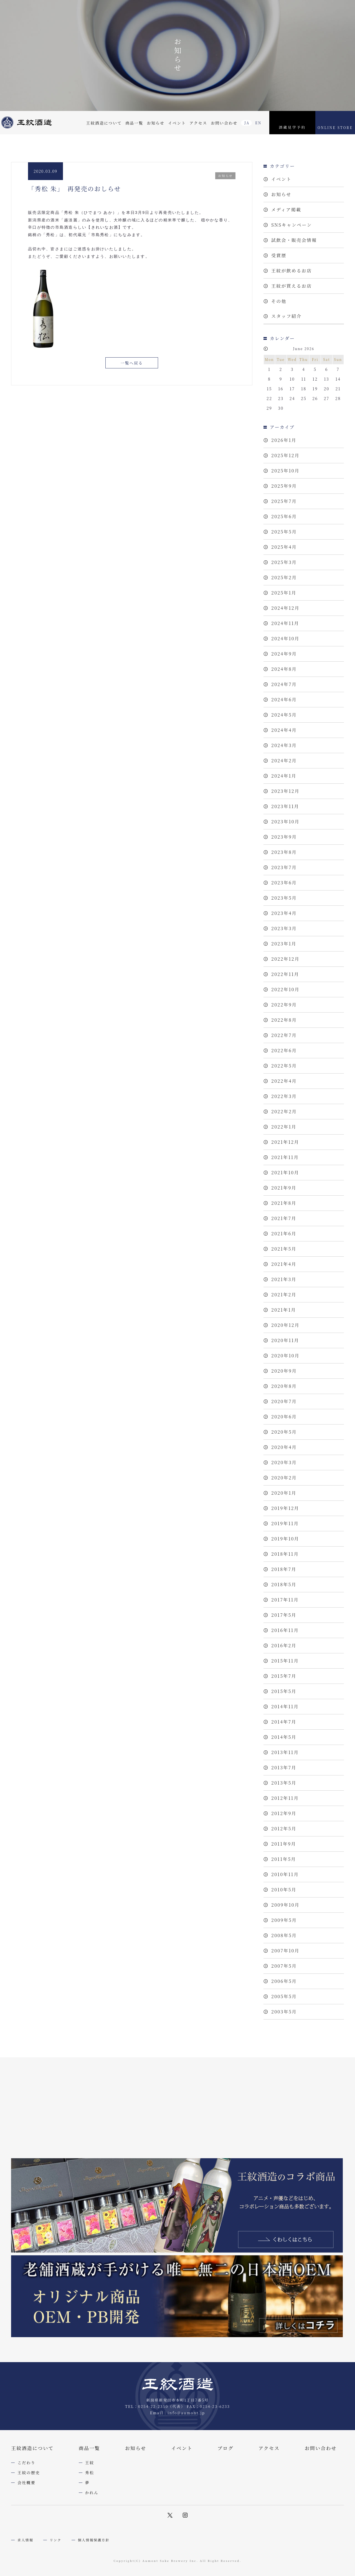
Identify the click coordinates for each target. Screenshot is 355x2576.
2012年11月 (285, 1798)
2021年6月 (283, 1233)
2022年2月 (284, 1111)
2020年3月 (284, 1462)
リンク (56, 2539)
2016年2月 (283, 1645)
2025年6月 (284, 516)
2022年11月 (285, 974)
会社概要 (26, 2482)
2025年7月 (284, 501)
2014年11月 (285, 1706)
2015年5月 (283, 1691)
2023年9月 (284, 837)
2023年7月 (284, 867)
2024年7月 (284, 684)
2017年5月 (283, 1615)
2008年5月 (284, 1935)
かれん (92, 2492)
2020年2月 (284, 1477)
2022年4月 (284, 1081)
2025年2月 (284, 577)
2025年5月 (284, 531)
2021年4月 (283, 1264)
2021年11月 (285, 1157)
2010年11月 (285, 1874)
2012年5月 (283, 1828)
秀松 (89, 2472)
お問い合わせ (224, 123)
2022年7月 (284, 1035)
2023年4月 (284, 913)
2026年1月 (283, 440)
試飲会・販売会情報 (294, 240)
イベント (177, 123)
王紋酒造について (104, 123)
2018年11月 (285, 1554)
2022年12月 (285, 959)
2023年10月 (285, 821)
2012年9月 (283, 1813)
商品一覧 (134, 123)
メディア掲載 (286, 209)
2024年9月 (284, 654)
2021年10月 (285, 1172)
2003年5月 (284, 2011)
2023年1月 (283, 943)
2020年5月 (284, 1432)
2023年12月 (285, 791)
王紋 (89, 2462)
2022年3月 (284, 1096)
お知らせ (155, 123)
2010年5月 (283, 1889)
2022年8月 (284, 1020)
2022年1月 (283, 1126)
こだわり (26, 2462)
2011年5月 (283, 1859)
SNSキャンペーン (291, 225)
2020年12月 (285, 1325)
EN (258, 122)
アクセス (198, 123)
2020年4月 (284, 1447)
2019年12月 (285, 1508)
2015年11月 (285, 1661)
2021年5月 (283, 1249)
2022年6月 (284, 1050)
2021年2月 (283, 1294)
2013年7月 (283, 1767)
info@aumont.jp (186, 2412)
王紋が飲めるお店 (291, 270)
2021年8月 (283, 1203)
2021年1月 (283, 1310)
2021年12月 (285, 1142)
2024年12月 (285, 608)
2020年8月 (284, 1386)
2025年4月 (284, 547)
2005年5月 (284, 1996)
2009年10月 (285, 1905)
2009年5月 (284, 1920)
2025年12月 (285, 455)
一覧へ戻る (131, 363)
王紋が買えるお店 (291, 286)
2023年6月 (284, 882)
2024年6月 (284, 699)
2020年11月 (285, 1340)
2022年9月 (284, 1004)
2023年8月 (284, 852)
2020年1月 (283, 1493)
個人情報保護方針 (94, 2539)
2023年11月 (285, 806)
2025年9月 (284, 486)
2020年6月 (284, 1416)
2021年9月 (283, 1188)
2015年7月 (283, 1676)
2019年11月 (285, 1523)
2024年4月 (284, 730)
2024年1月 (283, 776)
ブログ (225, 2448)
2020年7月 (284, 1401)
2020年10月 (285, 1355)
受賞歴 (278, 255)
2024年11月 (285, 623)
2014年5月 (283, 1737)
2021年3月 (283, 1279)
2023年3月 (284, 928)
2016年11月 (285, 1630)
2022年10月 (285, 989)
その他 (278, 301)
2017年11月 (285, 1599)
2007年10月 (285, 1950)
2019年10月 (285, 1538)
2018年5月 (283, 1584)
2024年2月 (284, 760)
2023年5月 (284, 898)
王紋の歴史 (28, 2472)
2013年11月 (285, 1752)
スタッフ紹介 (286, 316)
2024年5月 (284, 715)
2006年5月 (284, 1981)
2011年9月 (283, 1844)
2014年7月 (283, 1722)
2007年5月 (284, 1966)
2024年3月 (284, 745)
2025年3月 (284, 562)
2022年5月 (284, 1065)
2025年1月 (283, 592)
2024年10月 (285, 638)
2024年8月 (284, 669)
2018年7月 (283, 1569)
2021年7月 (283, 1218)
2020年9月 (284, 1371)
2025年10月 (285, 470)
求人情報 (25, 2539)
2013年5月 (283, 1783)
